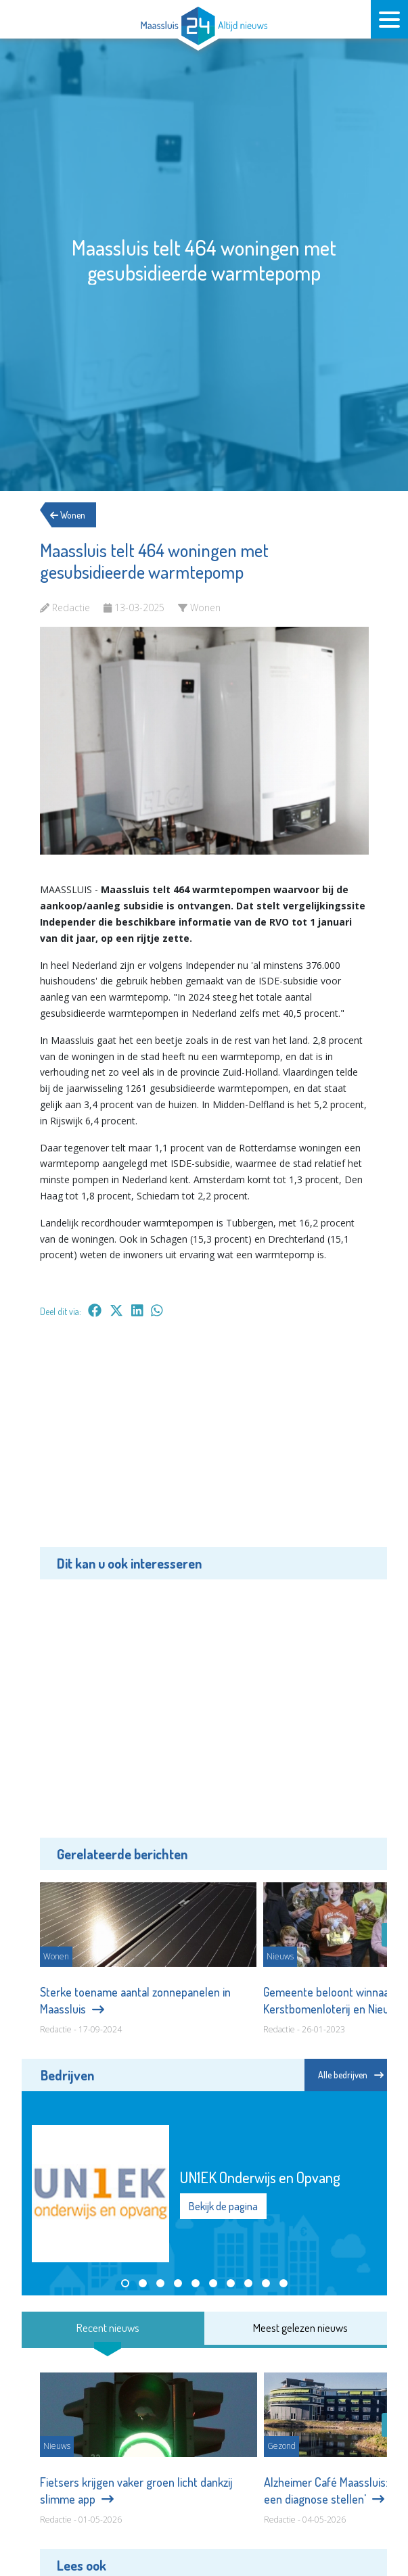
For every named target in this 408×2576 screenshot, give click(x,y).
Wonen (74, 515)
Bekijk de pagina (223, 2206)
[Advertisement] (204, 1442)
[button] (125, 2283)
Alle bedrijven (351, 2074)
